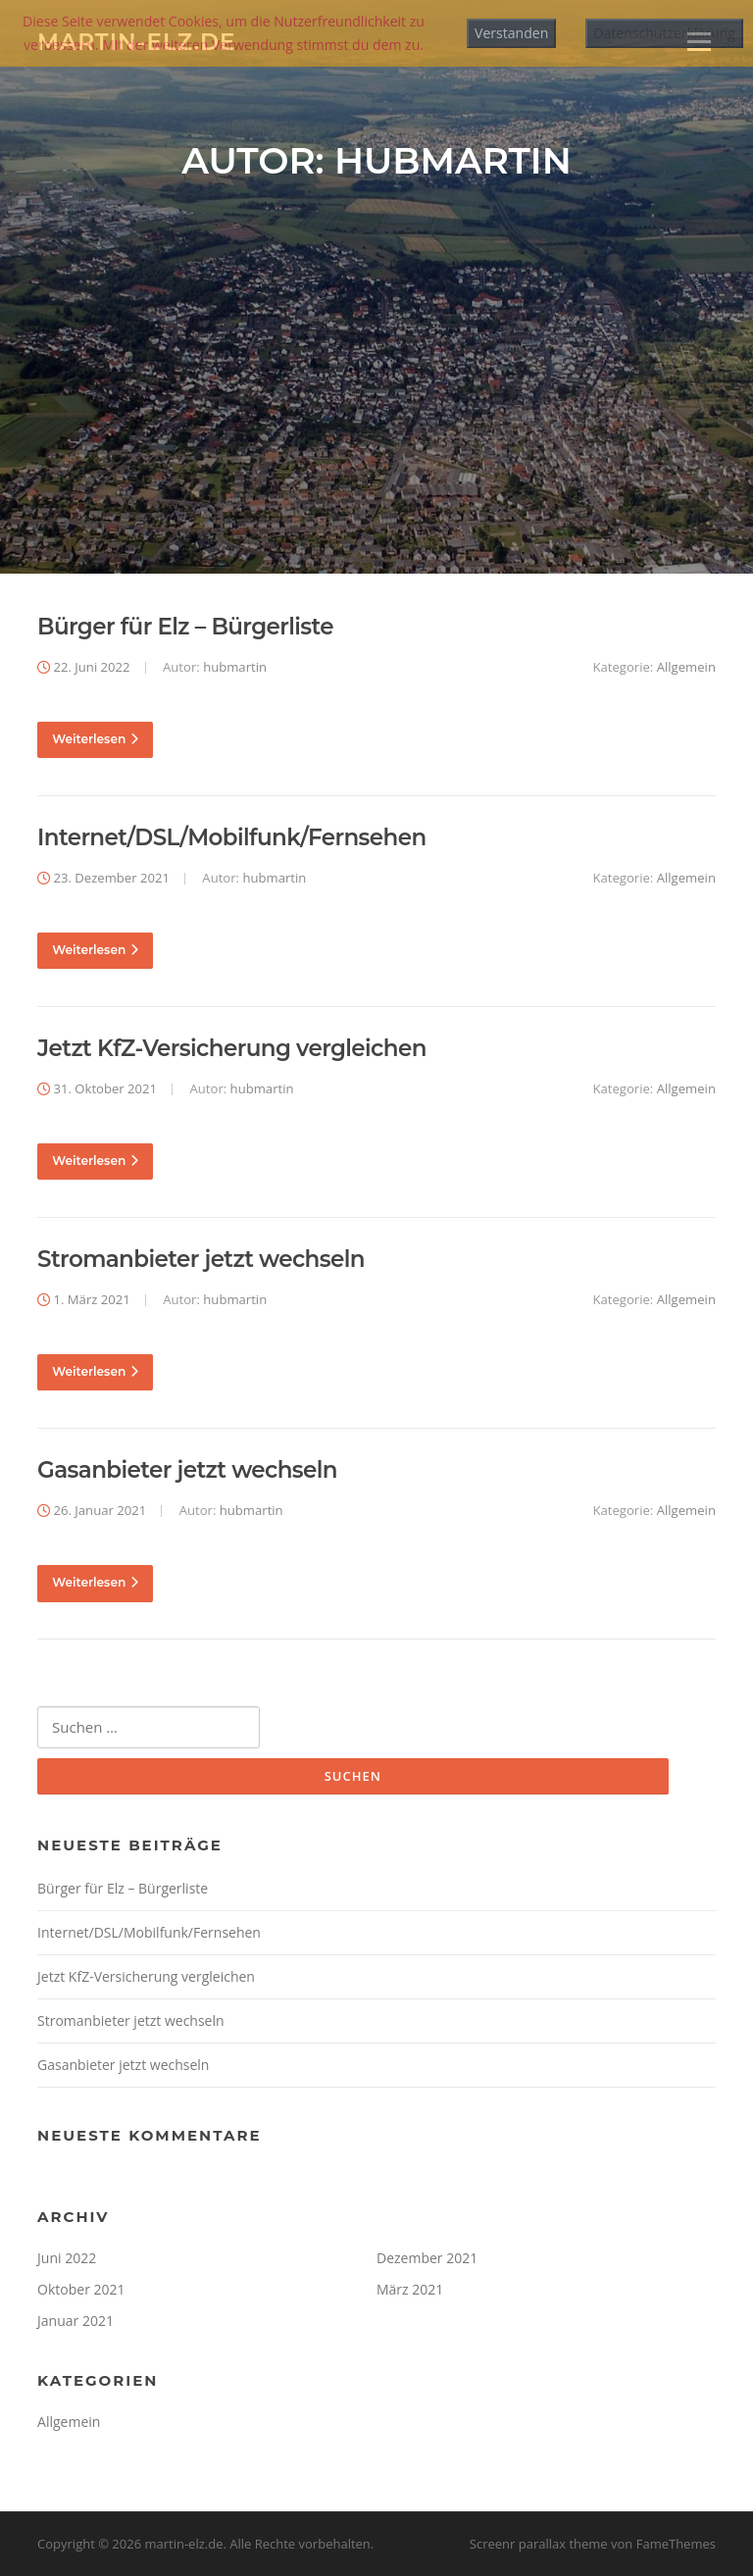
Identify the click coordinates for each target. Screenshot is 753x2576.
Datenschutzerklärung (664, 33)
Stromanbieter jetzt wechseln (201, 1260)
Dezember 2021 (426, 2257)
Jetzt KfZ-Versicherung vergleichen (232, 1048)
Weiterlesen (95, 739)
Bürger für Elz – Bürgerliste (185, 626)
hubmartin (235, 667)
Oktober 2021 (81, 2289)
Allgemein (686, 667)
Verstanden (511, 33)
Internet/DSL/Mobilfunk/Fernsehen (232, 837)
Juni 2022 (66, 2257)
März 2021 (409, 2289)
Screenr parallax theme (539, 2544)
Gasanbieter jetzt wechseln (187, 1471)
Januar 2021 (75, 2320)
